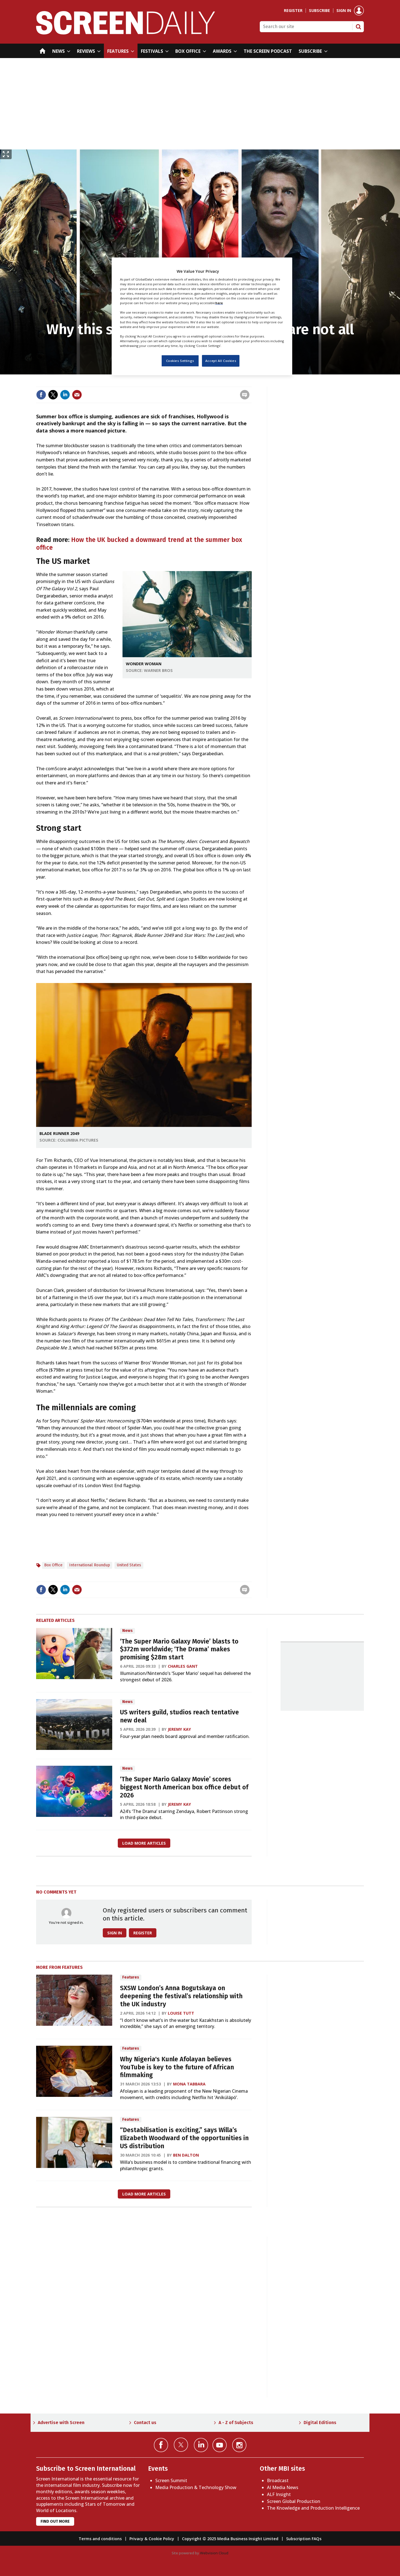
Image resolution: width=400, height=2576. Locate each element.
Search (358, 26)
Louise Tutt (181, 2013)
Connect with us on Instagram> (239, 2445)
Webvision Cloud (214, 2552)
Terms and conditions (100, 2538)
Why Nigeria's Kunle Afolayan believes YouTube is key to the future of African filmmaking (177, 2067)
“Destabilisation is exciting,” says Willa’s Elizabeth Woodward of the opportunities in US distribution (184, 2138)
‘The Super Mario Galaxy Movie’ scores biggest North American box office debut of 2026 (184, 1787)
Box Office (53, 1565)
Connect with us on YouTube (219, 2445)
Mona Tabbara (189, 2084)
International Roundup (89, 1565)
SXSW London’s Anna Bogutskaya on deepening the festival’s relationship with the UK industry (181, 1996)
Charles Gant (183, 1666)
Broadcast (278, 2480)
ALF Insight (279, 2494)
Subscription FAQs (303, 2538)
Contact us (145, 2422)
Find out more (55, 2521)
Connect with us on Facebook (161, 2445)
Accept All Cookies (220, 361)
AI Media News (282, 2487)
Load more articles (144, 1843)
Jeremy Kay (179, 1729)
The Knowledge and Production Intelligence (313, 2508)
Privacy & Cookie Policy (151, 2538)
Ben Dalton (186, 2155)
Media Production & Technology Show (195, 2487)
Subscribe (319, 10)
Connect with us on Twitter (181, 2444)
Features (130, 1977)
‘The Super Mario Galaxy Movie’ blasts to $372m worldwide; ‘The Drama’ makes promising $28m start (179, 1649)
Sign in (343, 10)
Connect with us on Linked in (201, 2445)
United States (129, 1565)
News (127, 1630)
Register (293, 10)
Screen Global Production (293, 2501)
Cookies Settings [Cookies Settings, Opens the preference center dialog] (180, 361)
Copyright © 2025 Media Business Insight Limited (230, 2538)
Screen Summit (171, 2480)
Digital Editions (320, 2422)
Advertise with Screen (61, 2422)
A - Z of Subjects (236, 2422)
